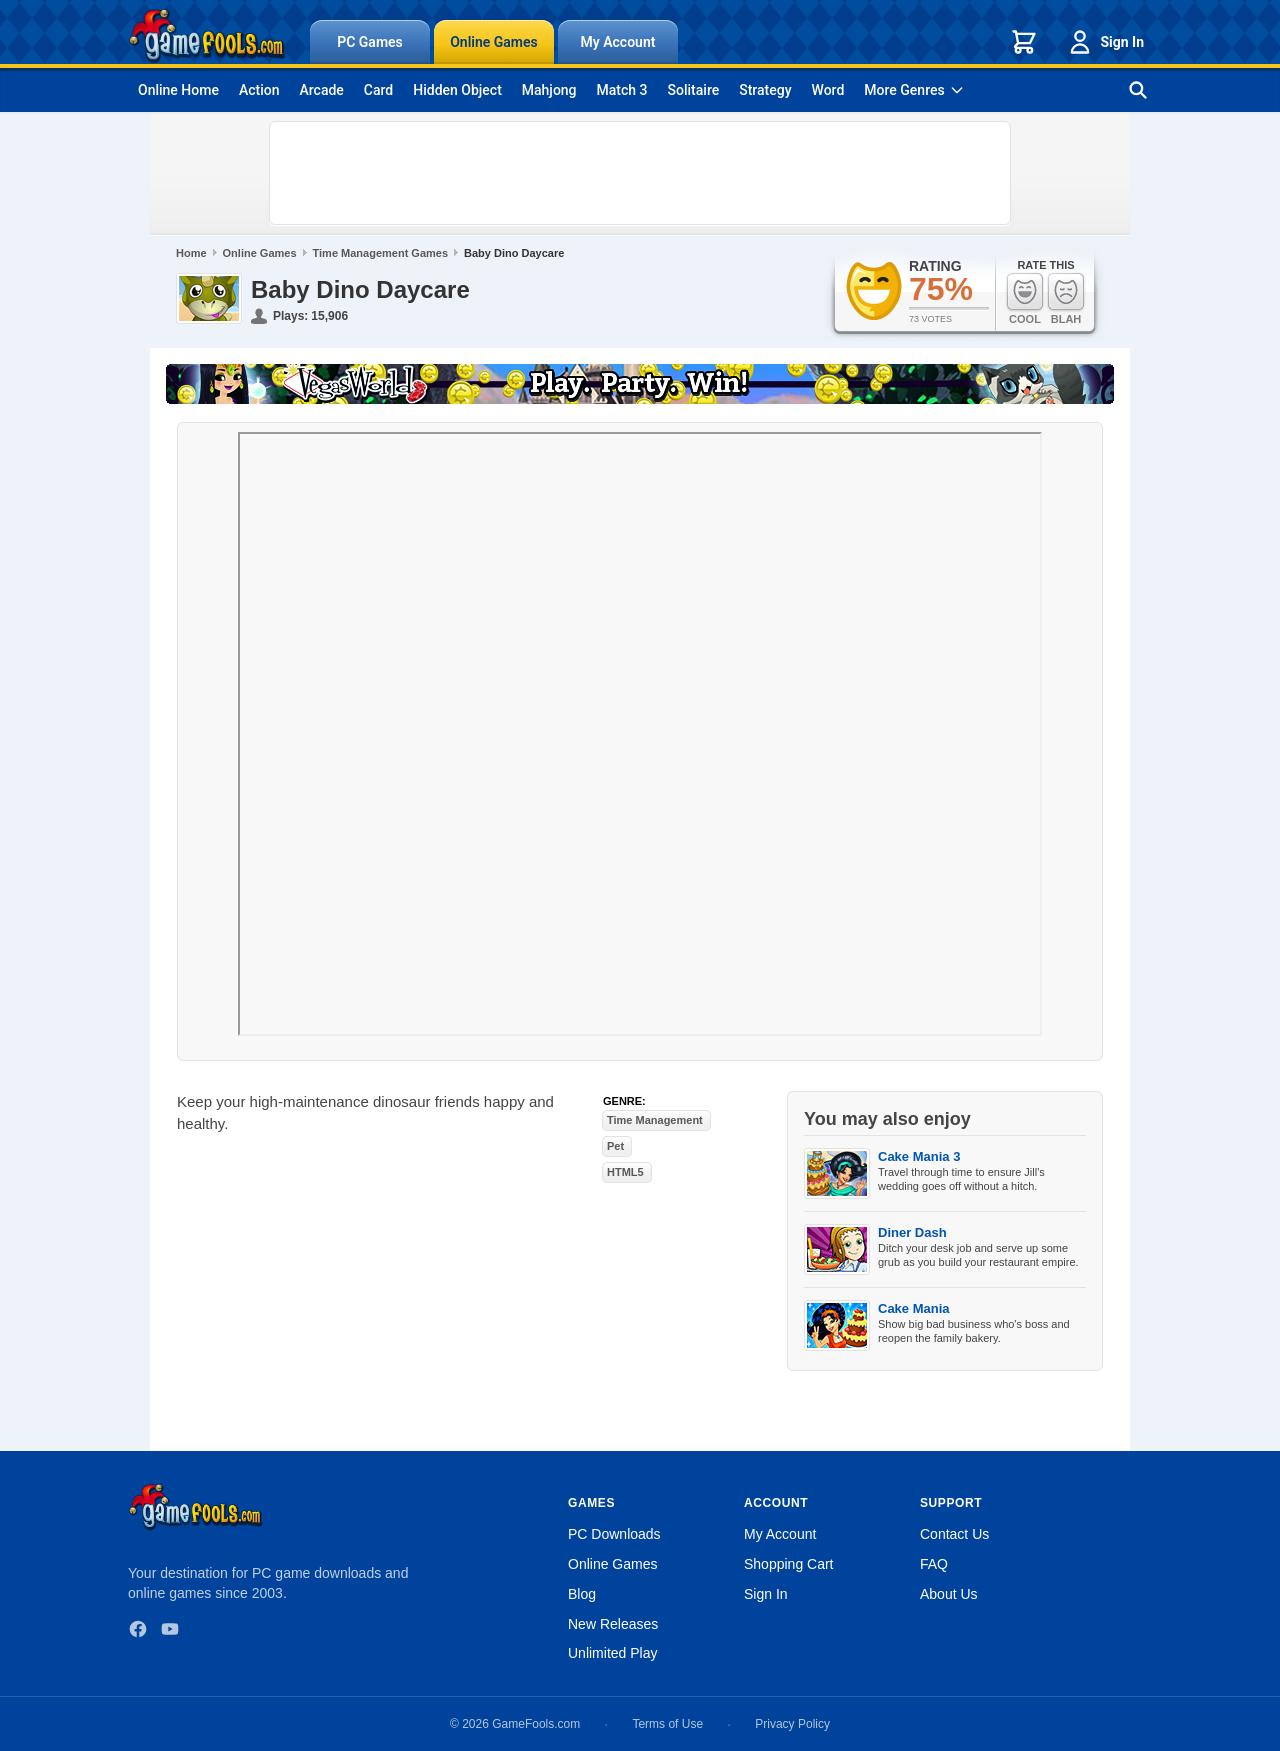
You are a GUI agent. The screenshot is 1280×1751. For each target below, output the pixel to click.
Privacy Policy (792, 1724)
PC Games (370, 42)
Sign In (1105, 42)
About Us (949, 1594)
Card (378, 90)
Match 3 (622, 90)
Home (191, 253)
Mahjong (549, 90)
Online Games (494, 42)
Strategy (765, 90)
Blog (582, 1594)
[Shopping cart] (1024, 42)
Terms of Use (667, 1724)
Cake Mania (914, 1308)
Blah (1066, 298)
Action (259, 90)
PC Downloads (614, 1534)
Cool (1025, 298)
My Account (618, 42)
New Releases (613, 1624)
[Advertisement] (640, 173)
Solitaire (694, 90)
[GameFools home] (207, 36)
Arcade (321, 90)
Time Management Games (381, 253)
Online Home (178, 90)
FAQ (934, 1564)
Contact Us (954, 1534)
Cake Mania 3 (919, 1156)
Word (828, 90)
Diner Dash (912, 1232)
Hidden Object (457, 90)
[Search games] (1138, 90)
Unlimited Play (612, 1653)
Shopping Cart (789, 1564)
